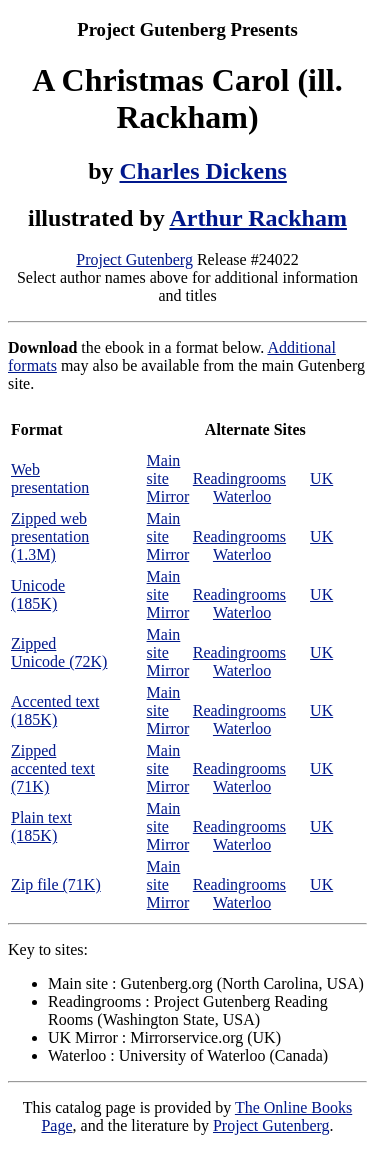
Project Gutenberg (134, 259)
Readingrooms (239, 478)
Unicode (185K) (38, 594)
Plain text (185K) (41, 826)
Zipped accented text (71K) (53, 768)
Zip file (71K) (56, 884)
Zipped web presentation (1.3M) (50, 536)
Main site (164, 469)
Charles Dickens (203, 171)
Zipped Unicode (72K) (59, 652)
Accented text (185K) (55, 710)
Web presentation (50, 478)
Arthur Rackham (258, 218)
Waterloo (242, 496)
